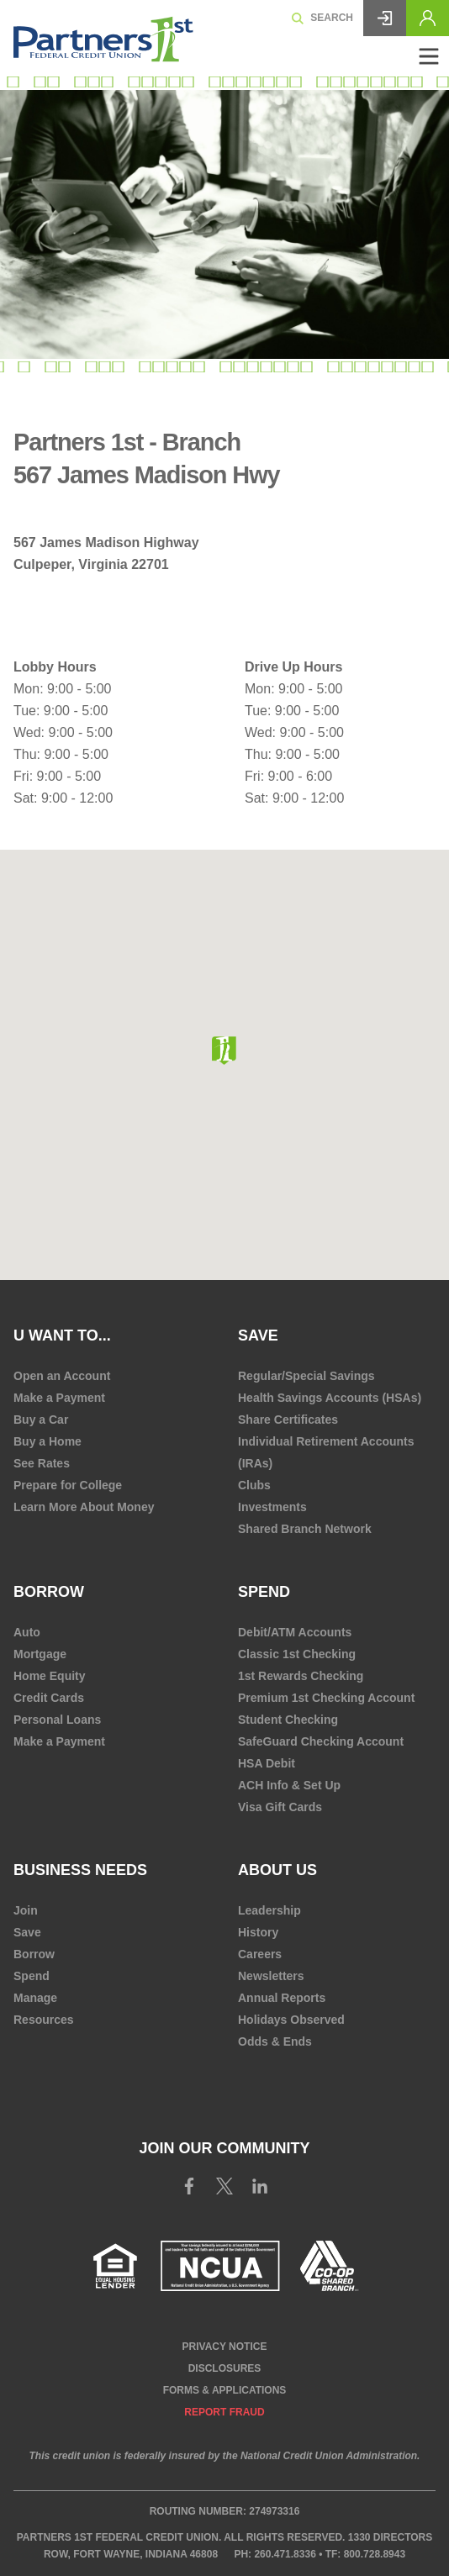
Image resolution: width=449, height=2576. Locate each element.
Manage (35, 1997)
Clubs (254, 1485)
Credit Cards (48, 1697)
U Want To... (62, 1335)
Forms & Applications (225, 2390)
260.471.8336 (284, 2554)
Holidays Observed (291, 2019)
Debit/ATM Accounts (294, 1632)
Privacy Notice (224, 2346)
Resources (43, 2019)
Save (258, 1335)
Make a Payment (59, 1397)
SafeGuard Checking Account (321, 1741)
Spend (264, 1591)
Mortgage (39, 1654)
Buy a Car (40, 1419)
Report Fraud (224, 2412)
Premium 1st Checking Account (326, 1697)
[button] (224, 1050)
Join (25, 1910)
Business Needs (80, 1870)
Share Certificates (288, 1419)
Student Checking (288, 1719)
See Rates (41, 1463)
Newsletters (271, 1976)
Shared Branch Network (305, 1529)
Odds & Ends (275, 2041)
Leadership (269, 1910)
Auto (26, 1632)
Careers (260, 1954)
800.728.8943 (374, 2554)
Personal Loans (57, 1719)
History (258, 1932)
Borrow (48, 1591)
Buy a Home (47, 1441)
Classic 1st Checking (297, 1654)
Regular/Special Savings (306, 1376)
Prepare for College (67, 1485)
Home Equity (49, 1676)
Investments (272, 1507)
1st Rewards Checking (300, 1676)
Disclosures (224, 2368)
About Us (277, 1870)
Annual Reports (281, 1997)
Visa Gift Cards (280, 1807)
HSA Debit (266, 1763)
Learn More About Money (84, 1507)
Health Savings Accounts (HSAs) (329, 1397)
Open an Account (61, 1376)
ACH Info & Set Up (289, 1785)
